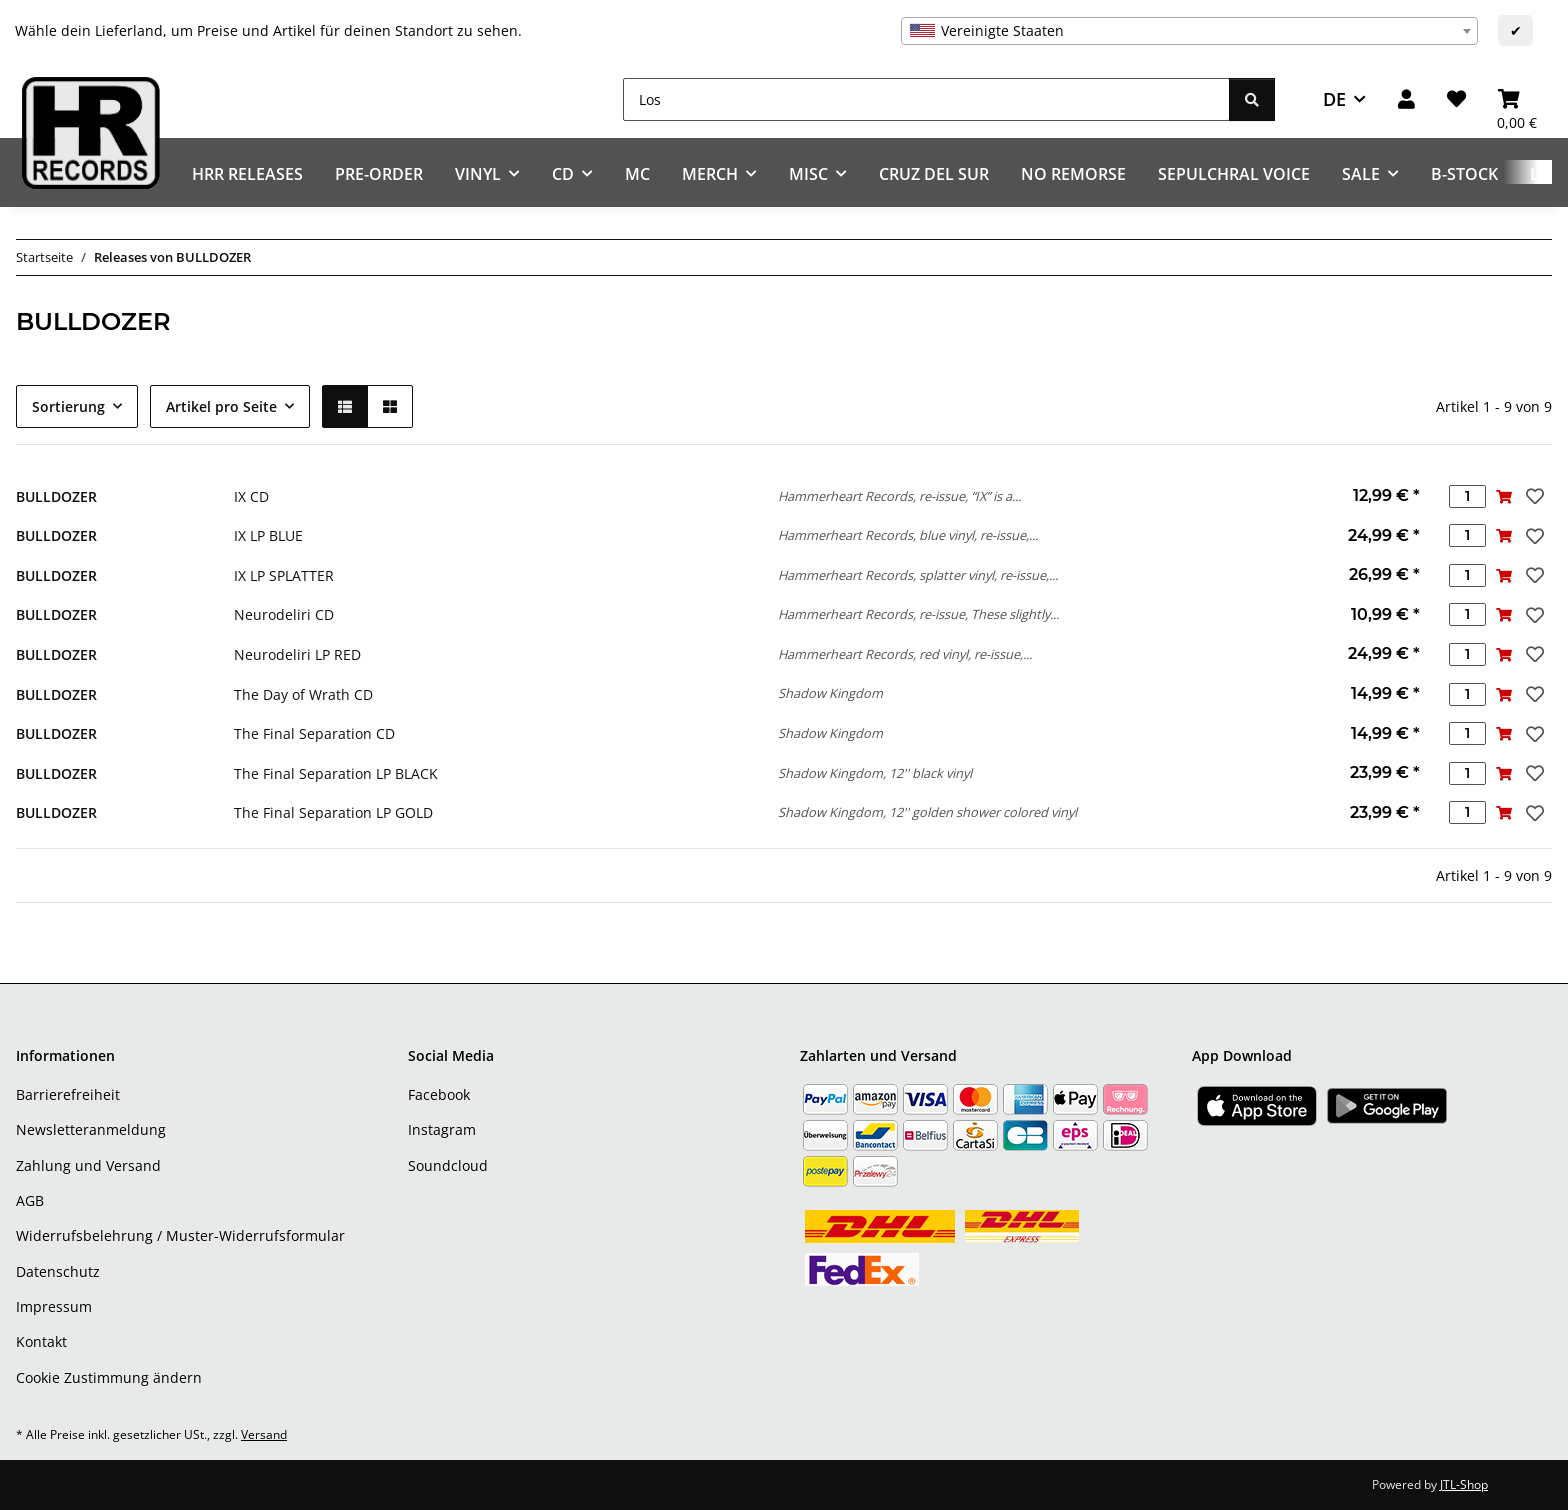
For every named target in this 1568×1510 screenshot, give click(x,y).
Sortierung (68, 406)
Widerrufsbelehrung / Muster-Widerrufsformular (180, 1235)
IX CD (251, 496)
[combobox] (1189, 31)
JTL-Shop (1464, 1484)
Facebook (439, 1094)
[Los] (926, 99)
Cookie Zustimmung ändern (109, 1377)
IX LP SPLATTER (284, 575)
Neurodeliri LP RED (297, 654)
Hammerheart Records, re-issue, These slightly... (918, 614)
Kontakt (41, 1341)
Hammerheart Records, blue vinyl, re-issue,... (908, 535)
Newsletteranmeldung (91, 1129)
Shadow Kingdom (830, 693)
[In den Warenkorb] (1504, 496)
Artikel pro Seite (221, 406)
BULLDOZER (56, 496)
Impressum (54, 1306)
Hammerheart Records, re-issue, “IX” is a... (899, 496)
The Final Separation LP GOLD (333, 812)
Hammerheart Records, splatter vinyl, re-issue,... (918, 575)
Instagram (442, 1129)
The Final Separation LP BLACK (336, 773)
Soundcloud (448, 1165)
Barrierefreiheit (68, 1094)
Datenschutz (58, 1271)
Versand (264, 1434)
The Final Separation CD (314, 733)
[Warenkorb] (1517, 99)
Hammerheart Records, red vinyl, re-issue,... (905, 654)
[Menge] (1467, 496)
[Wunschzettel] (1456, 99)
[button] (1406, 99)
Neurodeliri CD (284, 614)
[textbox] (1189, 31)
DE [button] (1334, 99)
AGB (30, 1200)
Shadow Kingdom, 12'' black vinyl (875, 773)
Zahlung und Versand (88, 1165)
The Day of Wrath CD (303, 694)
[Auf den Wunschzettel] (1533, 496)
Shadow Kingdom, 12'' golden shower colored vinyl (927, 812)
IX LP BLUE (268, 535)
